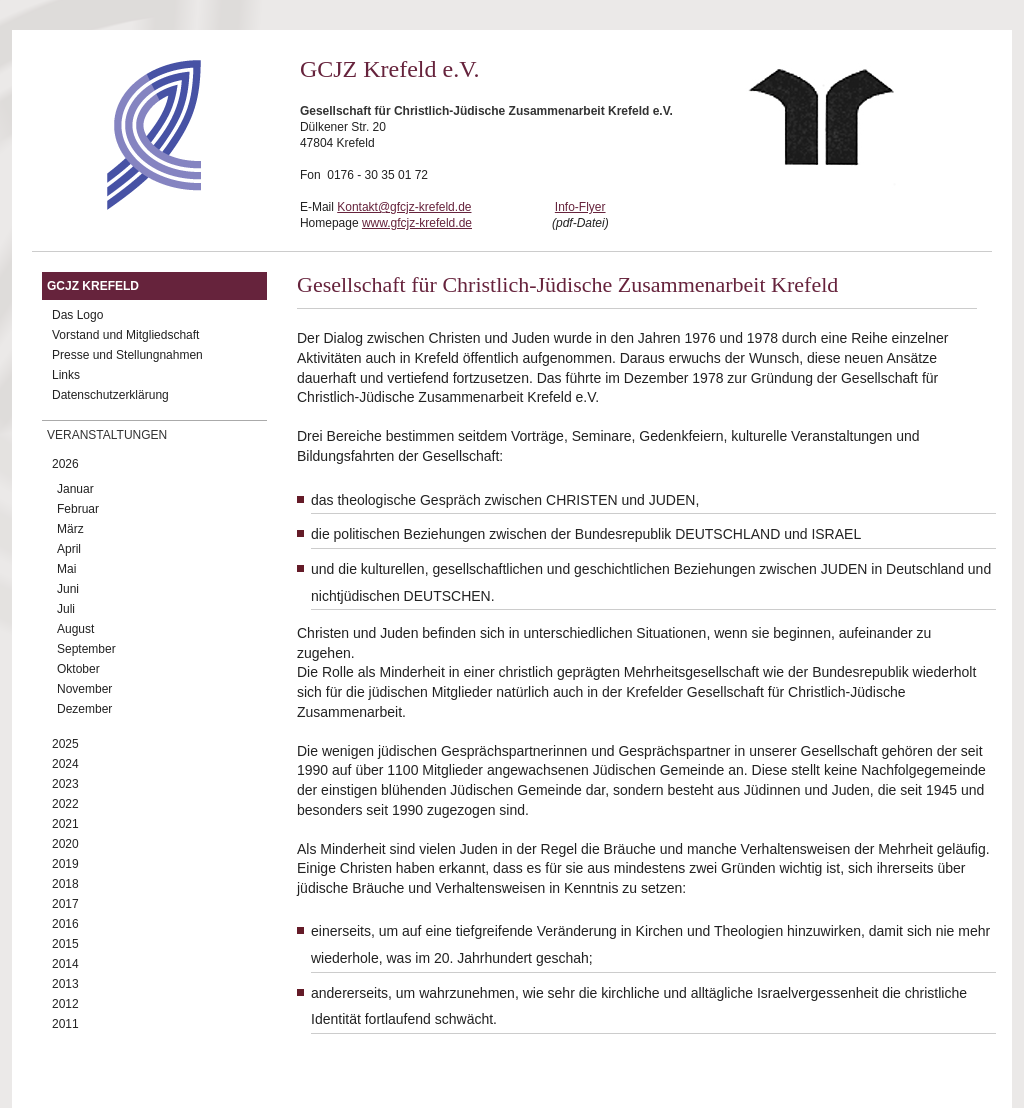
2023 (65, 784)
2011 (65, 1024)
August (75, 629)
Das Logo (77, 315)
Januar (75, 489)
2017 (65, 904)
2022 (65, 804)
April (69, 549)
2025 (65, 744)
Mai (66, 569)
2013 (65, 984)
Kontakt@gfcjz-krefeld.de (404, 207)
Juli (66, 609)
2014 (65, 964)
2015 (65, 944)
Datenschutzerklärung (110, 395)
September (86, 649)
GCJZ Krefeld (93, 286)
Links (66, 375)
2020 (65, 844)
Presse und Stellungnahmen (127, 355)
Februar (78, 509)
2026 (65, 464)
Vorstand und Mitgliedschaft (125, 335)
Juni (68, 589)
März (70, 529)
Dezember (84, 709)
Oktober (78, 669)
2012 (65, 1004)
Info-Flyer (580, 207)
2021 (65, 824)
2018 (65, 884)
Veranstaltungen (107, 435)
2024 (65, 764)
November (84, 689)
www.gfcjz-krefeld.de (417, 223)
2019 (65, 864)
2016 (65, 924)
